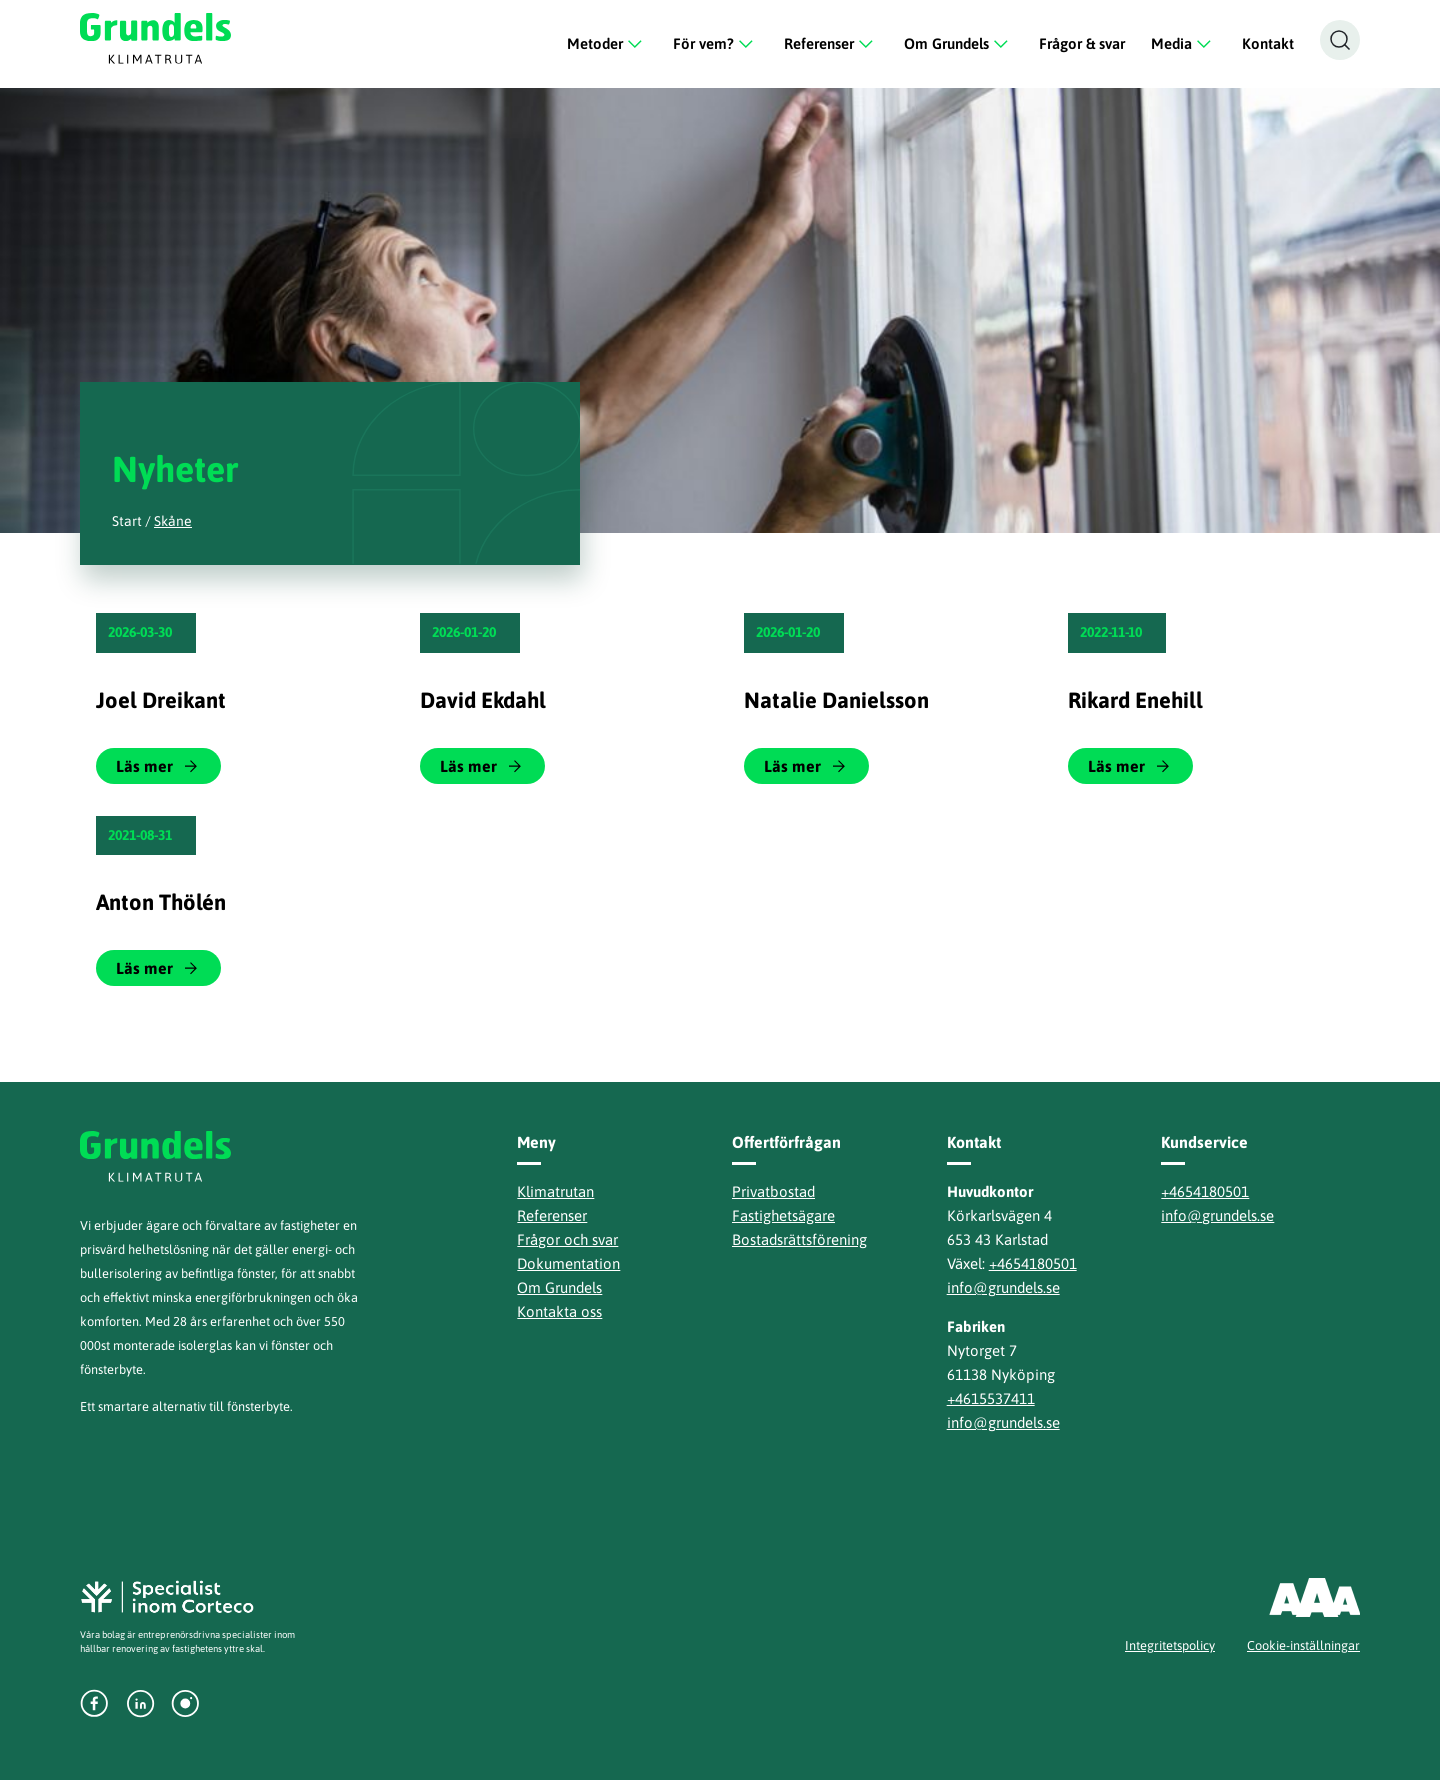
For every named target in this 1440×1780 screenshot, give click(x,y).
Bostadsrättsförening (799, 1239)
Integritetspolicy (1170, 1645)
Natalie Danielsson (836, 700)
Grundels (159, 38)
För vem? (715, 44)
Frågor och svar (567, 1239)
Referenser (831, 44)
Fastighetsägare (783, 1215)
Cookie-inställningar (1303, 1645)
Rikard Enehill (1135, 700)
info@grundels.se (1003, 1287)
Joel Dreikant (161, 700)
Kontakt (1268, 43)
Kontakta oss (559, 1311)
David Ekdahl (483, 700)
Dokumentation (568, 1263)
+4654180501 (1033, 1263)
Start (127, 521)
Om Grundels (958, 44)
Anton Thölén (161, 902)
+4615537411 (991, 1398)
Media (1183, 44)
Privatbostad (773, 1191)
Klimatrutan (555, 1191)
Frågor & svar (1082, 43)
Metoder (607, 44)
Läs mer (144, 766)
